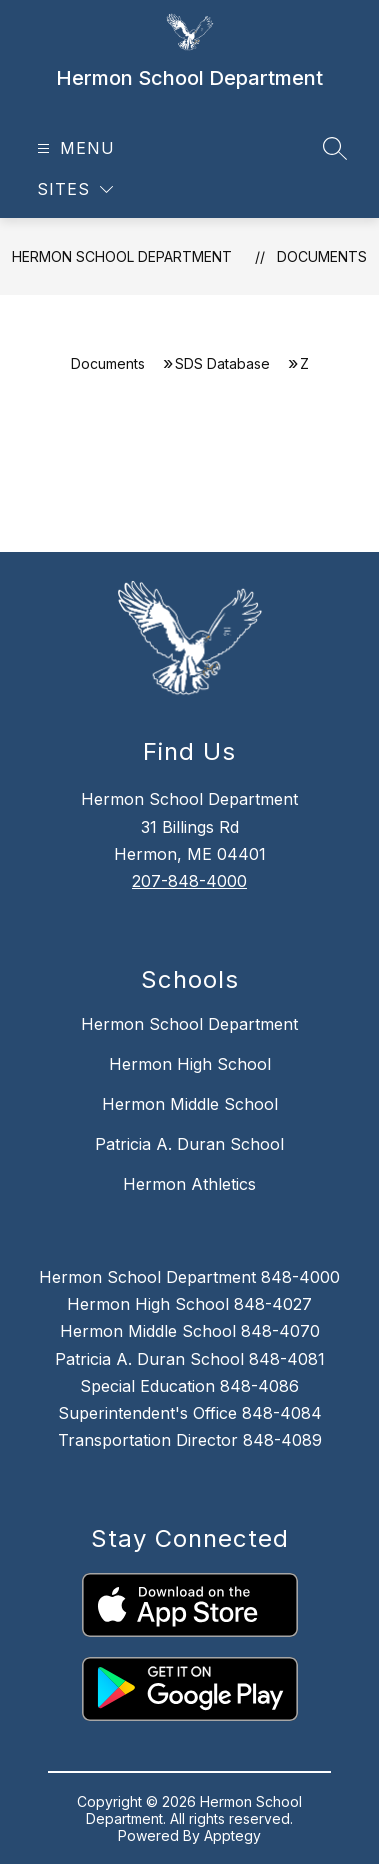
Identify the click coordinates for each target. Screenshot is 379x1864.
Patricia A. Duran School (189, 1144)
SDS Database (222, 363)
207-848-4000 (189, 881)
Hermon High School (190, 1064)
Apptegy (232, 1835)
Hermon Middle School (190, 1104)
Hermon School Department (122, 256)
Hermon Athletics (189, 1184)
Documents (322, 256)
